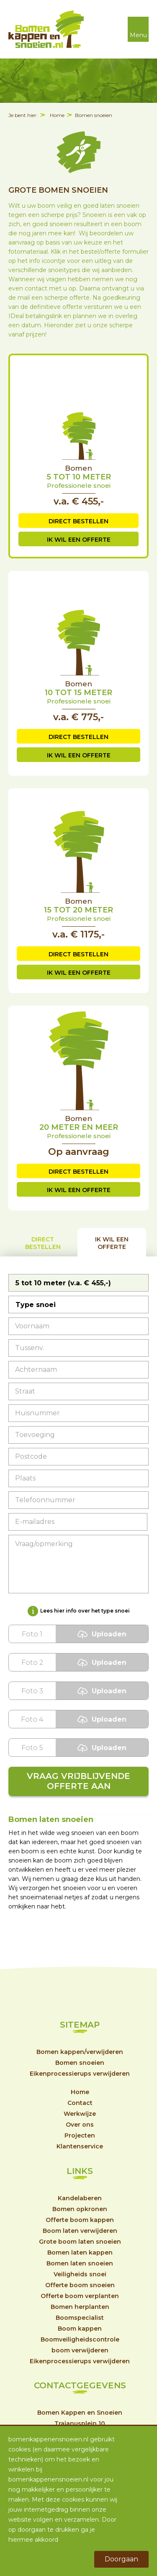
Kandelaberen (80, 2198)
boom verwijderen (79, 2350)
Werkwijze (80, 2113)
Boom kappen (80, 2328)
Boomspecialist (80, 2317)
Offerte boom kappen (80, 2220)
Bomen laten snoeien (79, 2263)
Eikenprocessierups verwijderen (80, 2073)
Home (57, 115)
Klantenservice (80, 2146)
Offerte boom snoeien (80, 2285)
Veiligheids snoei (80, 2274)
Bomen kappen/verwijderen (79, 2052)
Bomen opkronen (79, 2209)
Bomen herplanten (80, 2307)
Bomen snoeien (93, 115)
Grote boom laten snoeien (80, 2241)
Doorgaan (121, 2559)
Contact (80, 2103)
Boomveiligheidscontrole (80, 2339)
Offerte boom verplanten (80, 2296)
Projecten (79, 2135)
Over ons (80, 2124)
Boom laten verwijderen (80, 2231)
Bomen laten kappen (80, 2252)
